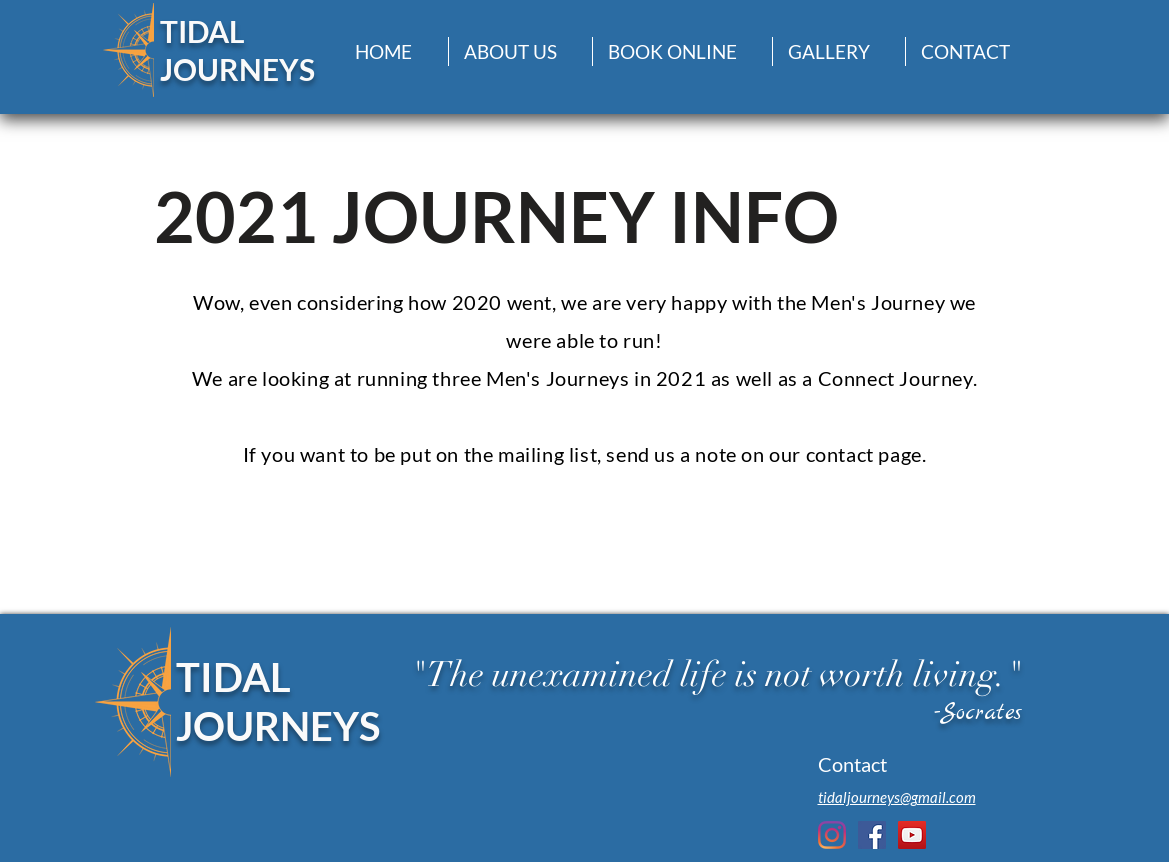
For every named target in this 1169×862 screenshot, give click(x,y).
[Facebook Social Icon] (872, 835)
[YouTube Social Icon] (912, 835)
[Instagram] (832, 835)
